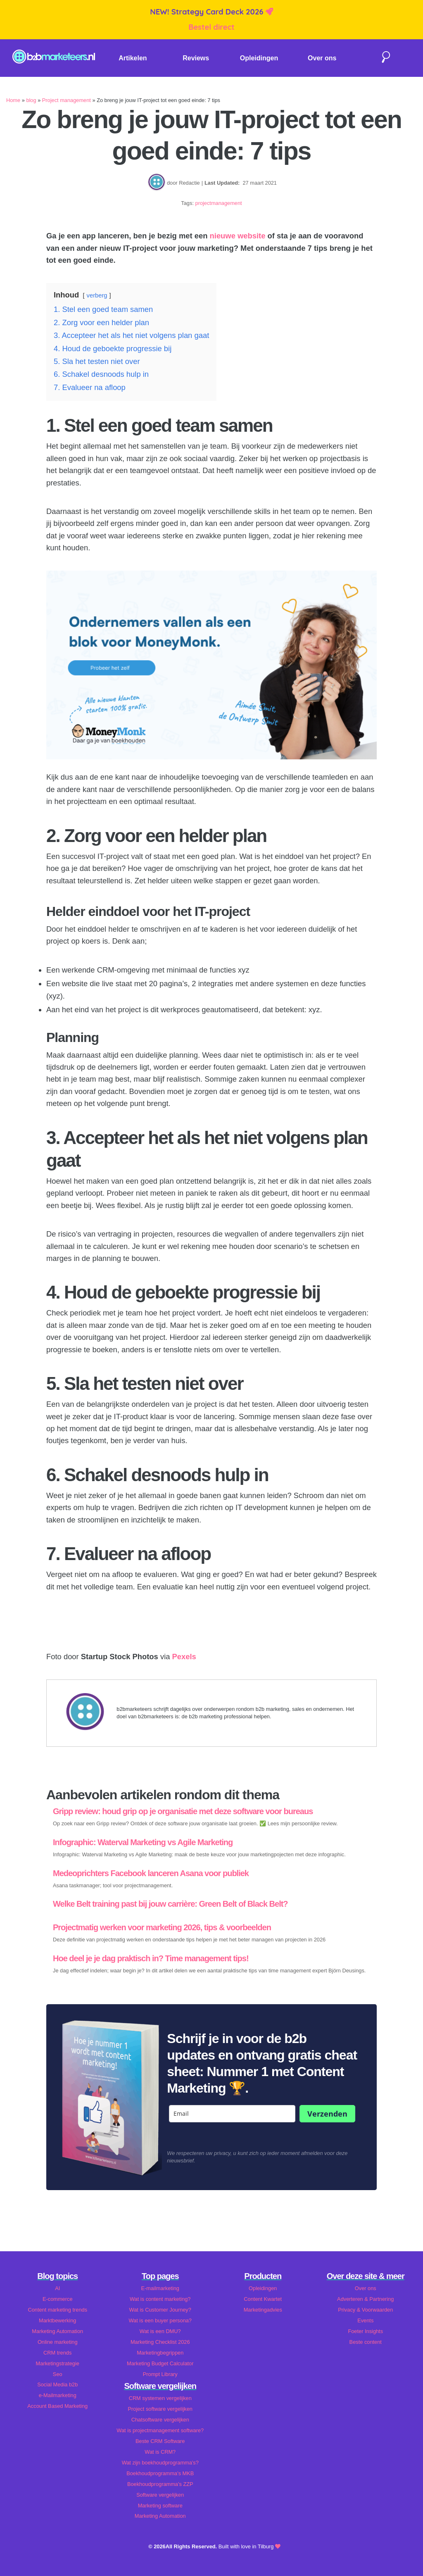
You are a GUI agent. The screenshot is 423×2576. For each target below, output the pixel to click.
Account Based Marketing (57, 2406)
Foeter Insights (365, 2331)
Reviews (196, 58)
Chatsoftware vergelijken (160, 2420)
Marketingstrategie (57, 2363)
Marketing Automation (57, 2331)
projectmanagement (218, 203)
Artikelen (133, 58)
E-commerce (58, 2299)
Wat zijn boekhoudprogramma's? (160, 2462)
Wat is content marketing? (160, 2299)
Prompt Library (160, 2374)
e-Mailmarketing (57, 2395)
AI (57, 2288)
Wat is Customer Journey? (160, 2310)
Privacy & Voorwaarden (365, 2310)
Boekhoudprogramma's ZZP (160, 2484)
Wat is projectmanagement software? (160, 2430)
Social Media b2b (57, 2384)
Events (365, 2320)
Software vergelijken (160, 2495)
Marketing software (160, 2505)
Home (13, 100)
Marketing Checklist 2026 (160, 2342)
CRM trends (57, 2353)
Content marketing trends (57, 2310)
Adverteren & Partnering (365, 2299)
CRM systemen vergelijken (160, 2398)
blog (31, 100)
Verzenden (327, 2114)
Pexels (184, 1656)
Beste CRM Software (160, 2441)
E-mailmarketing (160, 2288)
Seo (57, 2374)
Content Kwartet (263, 2299)
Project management (66, 100)
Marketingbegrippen (160, 2353)
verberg (97, 295)
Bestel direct (211, 27)
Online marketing (58, 2342)
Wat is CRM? (160, 2452)
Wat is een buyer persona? (160, 2320)
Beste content (365, 2342)
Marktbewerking (57, 2320)
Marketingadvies (263, 2310)
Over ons (322, 58)
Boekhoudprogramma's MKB (160, 2473)
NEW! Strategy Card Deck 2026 (207, 12)
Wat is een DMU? (160, 2331)
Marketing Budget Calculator (160, 2363)
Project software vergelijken (160, 2409)
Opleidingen (259, 58)
